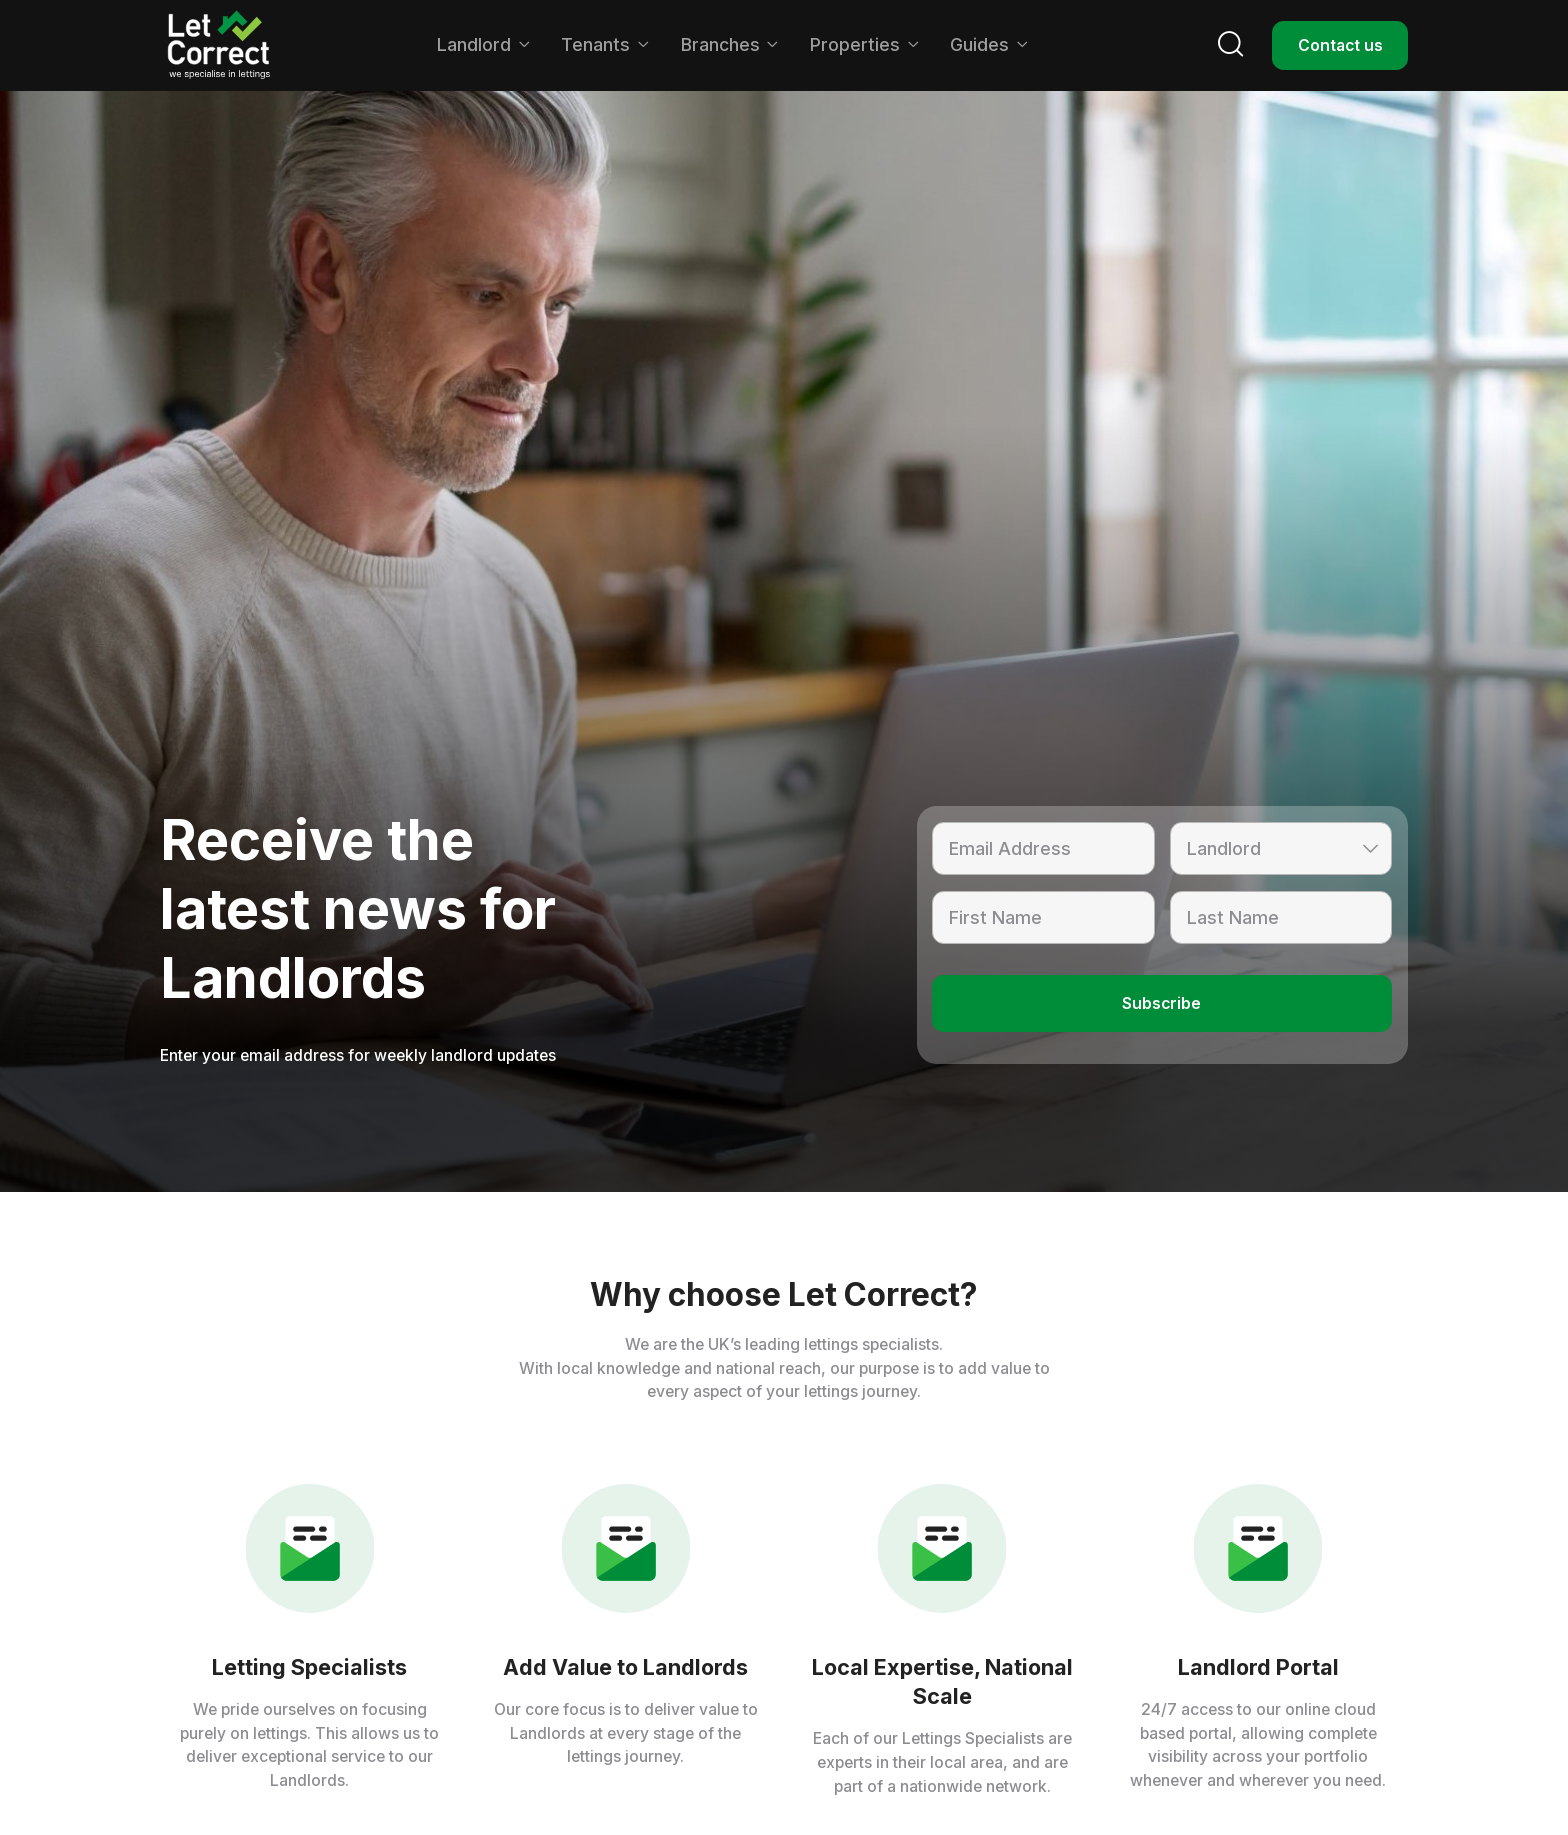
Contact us (1339, 44)
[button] (483, 45)
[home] (219, 45)
